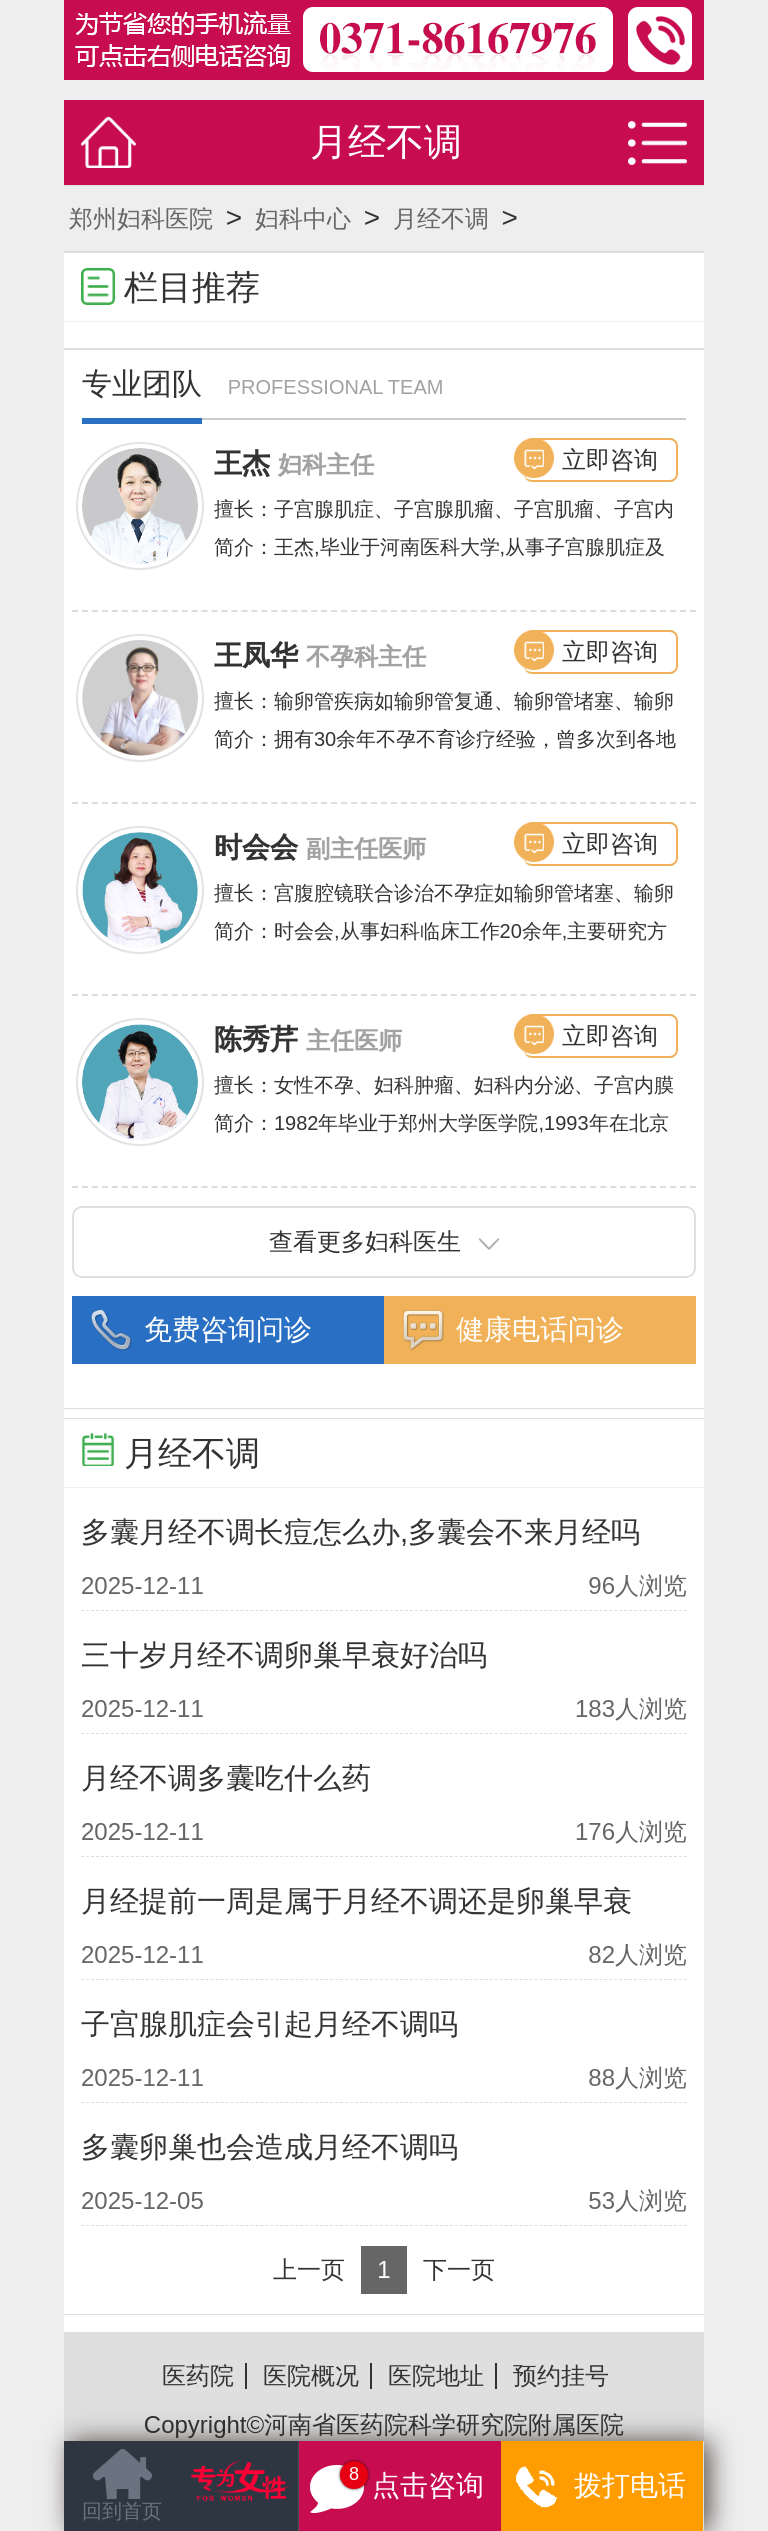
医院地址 (436, 2375)
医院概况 (311, 2375)
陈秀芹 (256, 1039)
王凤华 (256, 655)
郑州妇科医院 (141, 218)
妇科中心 (303, 218)
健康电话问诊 (540, 1329)
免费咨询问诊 (228, 1329)
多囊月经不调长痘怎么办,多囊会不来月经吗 (360, 1532)
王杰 (242, 463)
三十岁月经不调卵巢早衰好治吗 (284, 1655)
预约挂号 (561, 2375)
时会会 (256, 847)
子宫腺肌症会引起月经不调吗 (269, 2024)
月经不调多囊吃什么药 (226, 1778)
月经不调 (441, 218)
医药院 (198, 2375)
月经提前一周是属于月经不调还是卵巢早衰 (356, 1901)
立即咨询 (610, 459)
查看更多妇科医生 (384, 1241)
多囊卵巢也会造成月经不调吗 (269, 2147)
